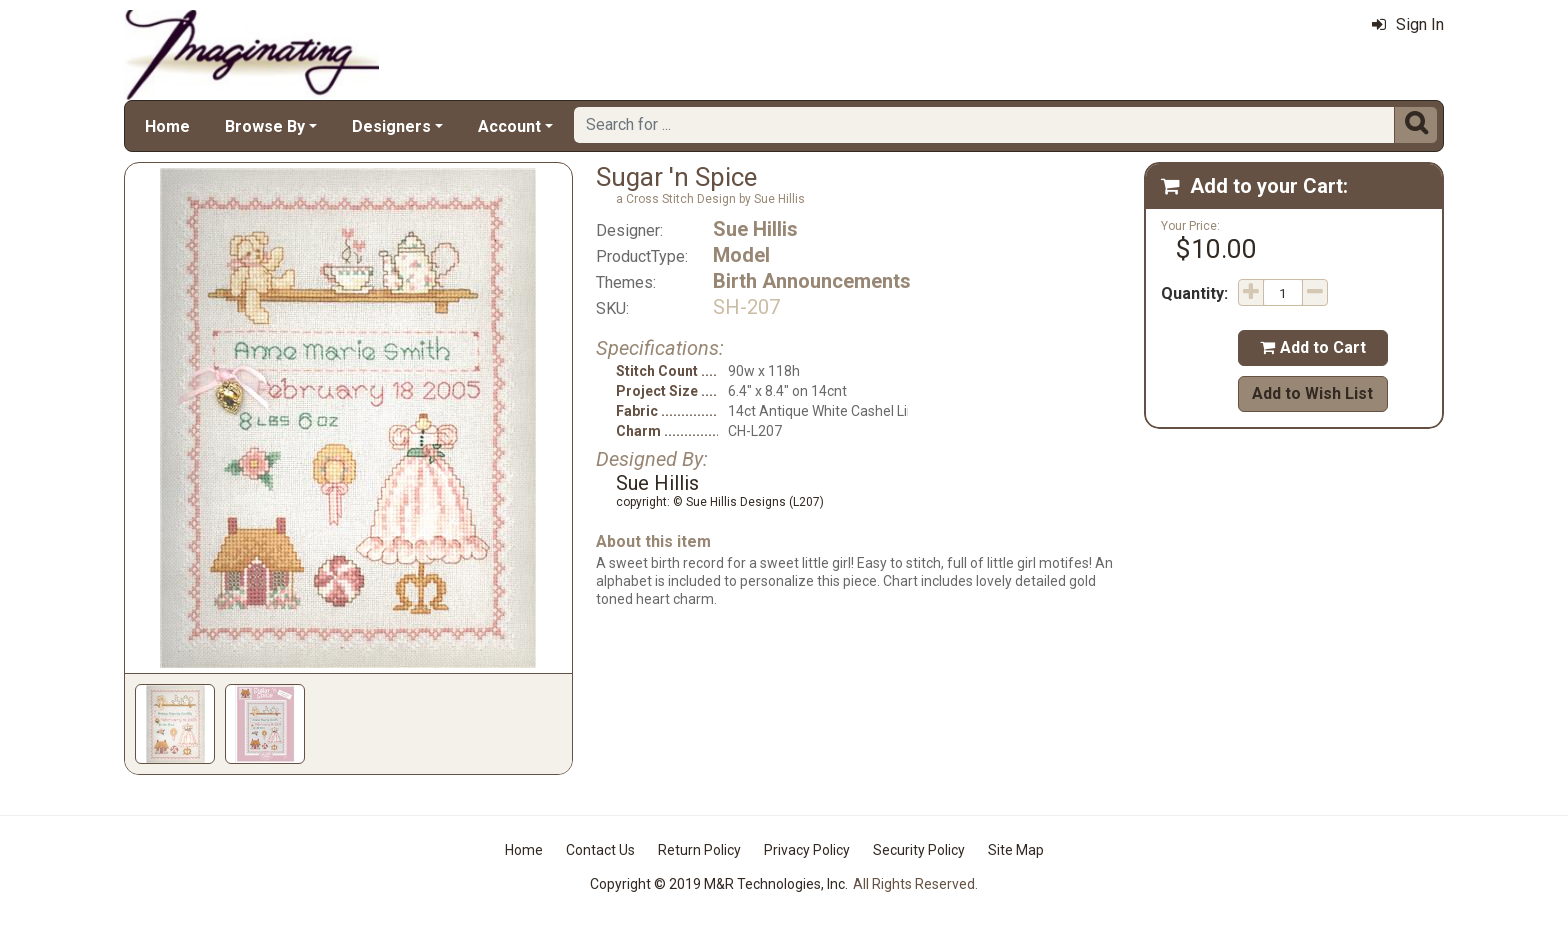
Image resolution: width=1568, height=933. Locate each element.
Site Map (1016, 850)
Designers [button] (391, 126)
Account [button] (509, 126)
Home (167, 126)
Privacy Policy (807, 850)
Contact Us (600, 850)
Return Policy (699, 850)
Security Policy (919, 850)
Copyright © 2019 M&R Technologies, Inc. (719, 884)
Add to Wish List (1312, 393)
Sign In (1408, 24)
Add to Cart (1313, 347)
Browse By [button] (265, 126)
